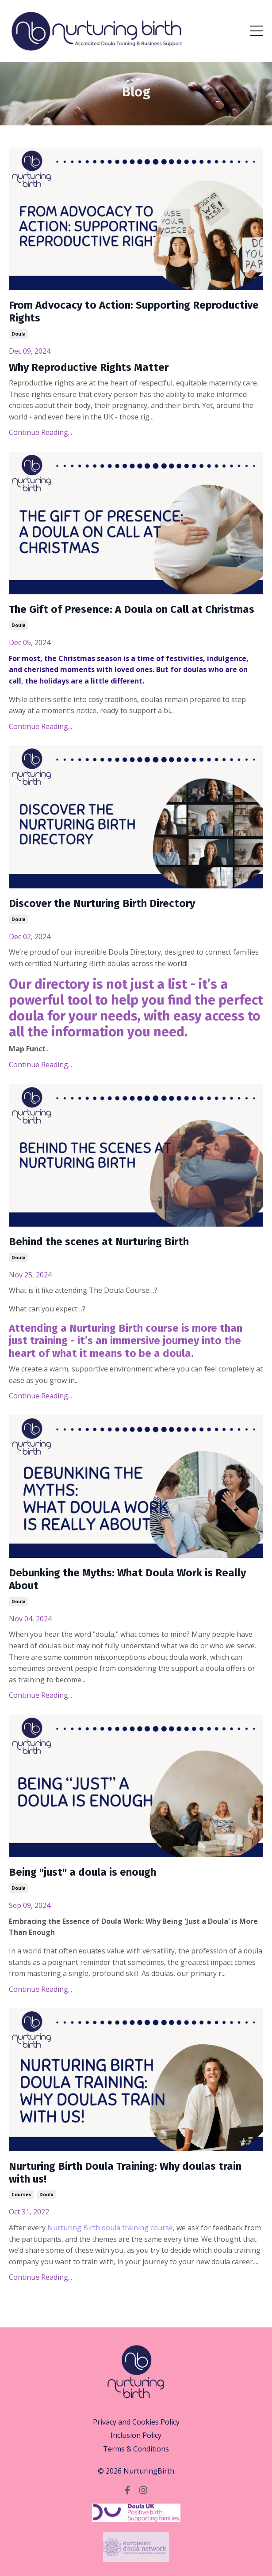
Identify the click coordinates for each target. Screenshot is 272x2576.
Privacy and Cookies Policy (136, 2422)
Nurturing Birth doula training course (110, 2227)
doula (18, 334)
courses (21, 2194)
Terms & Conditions (136, 2449)
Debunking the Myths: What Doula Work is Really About (127, 1579)
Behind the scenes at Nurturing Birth (99, 1241)
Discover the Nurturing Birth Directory (102, 903)
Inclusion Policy (136, 2435)
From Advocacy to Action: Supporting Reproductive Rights (134, 311)
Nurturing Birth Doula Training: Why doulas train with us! (125, 2172)
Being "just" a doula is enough (82, 1872)
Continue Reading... (40, 432)
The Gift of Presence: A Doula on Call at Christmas (131, 609)
